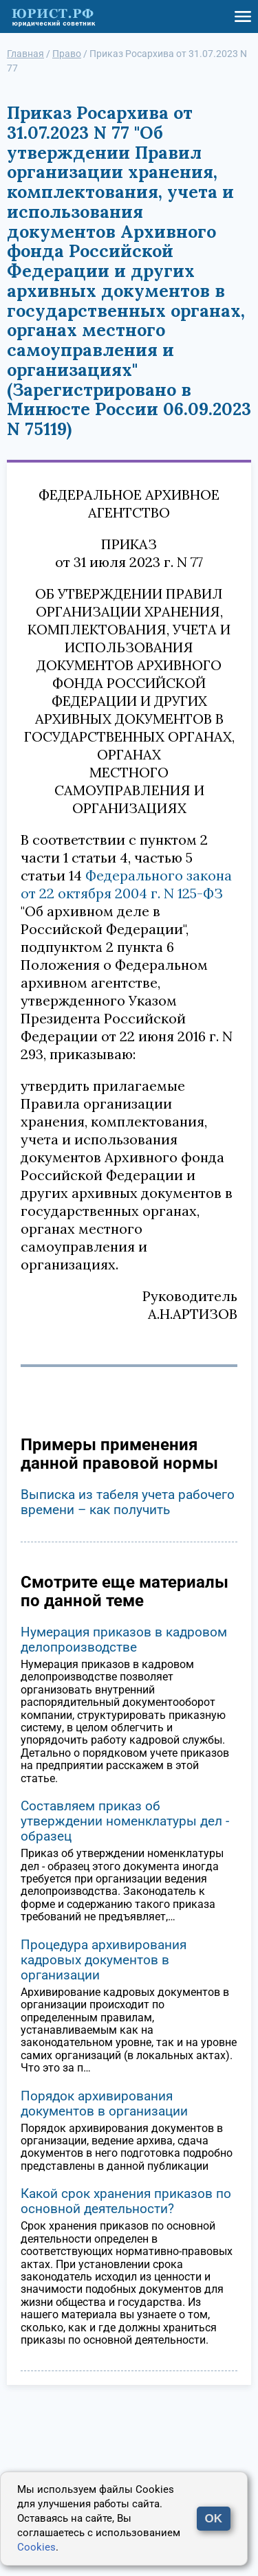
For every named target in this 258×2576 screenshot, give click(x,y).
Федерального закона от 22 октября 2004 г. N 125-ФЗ (126, 884)
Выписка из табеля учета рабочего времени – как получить (128, 1502)
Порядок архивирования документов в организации (104, 2103)
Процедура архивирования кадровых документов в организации (103, 1960)
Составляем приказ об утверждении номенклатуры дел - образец (125, 1821)
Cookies (36, 2547)
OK (214, 2518)
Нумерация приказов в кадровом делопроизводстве (124, 1639)
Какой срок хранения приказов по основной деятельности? (126, 2201)
